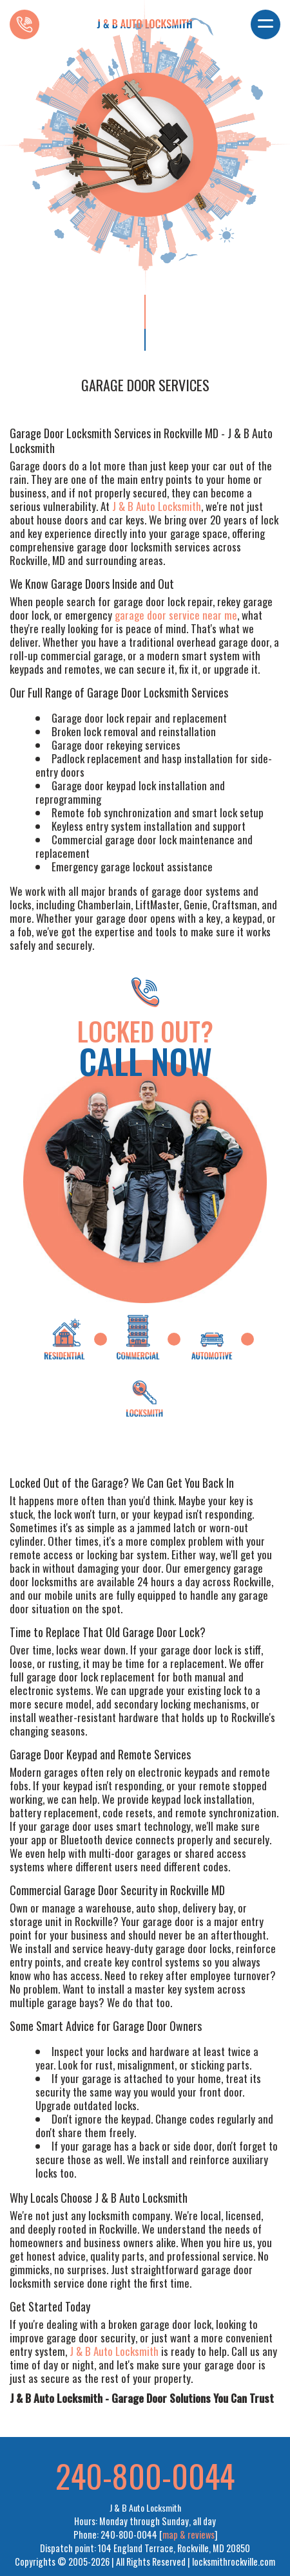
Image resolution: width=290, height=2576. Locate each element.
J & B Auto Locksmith (156, 506)
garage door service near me (176, 615)
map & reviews (188, 2534)
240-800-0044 (145, 2475)
